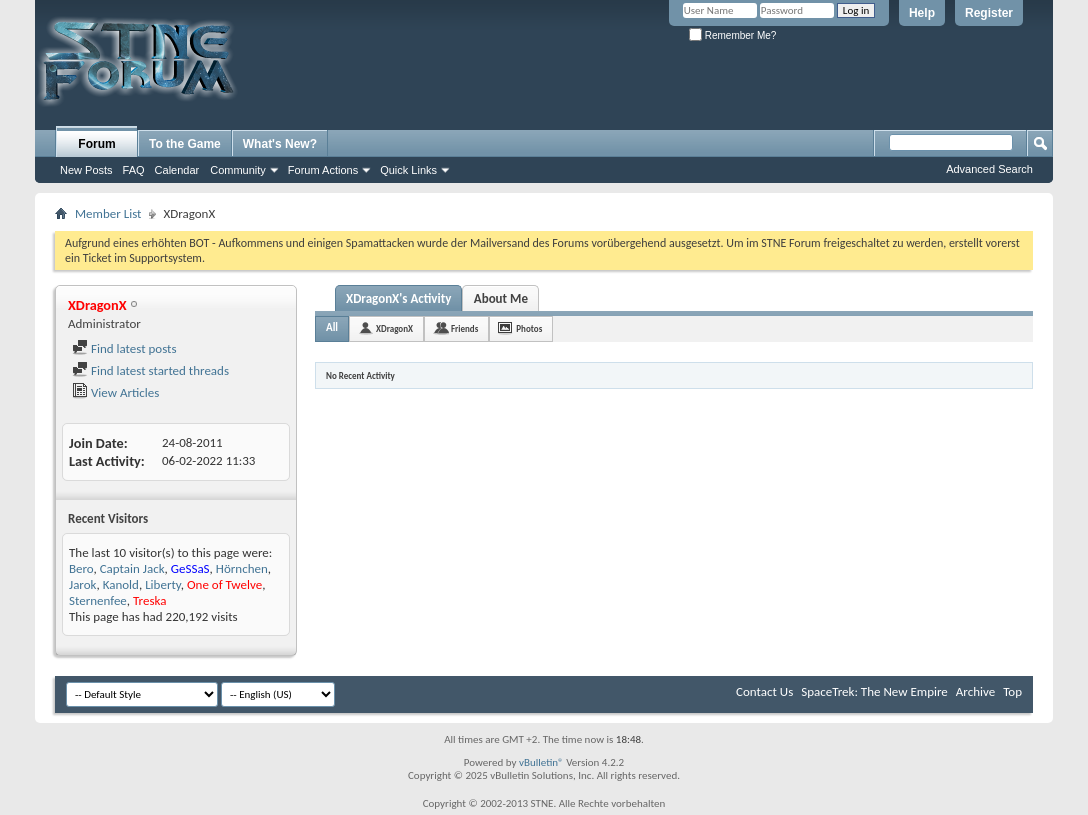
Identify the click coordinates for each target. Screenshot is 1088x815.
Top (1012, 691)
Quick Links (408, 170)
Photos (529, 328)
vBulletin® (541, 762)
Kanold (121, 584)
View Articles (115, 392)
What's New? (280, 144)
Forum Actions (323, 170)
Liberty (163, 584)
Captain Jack (132, 568)
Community (238, 170)
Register (989, 13)
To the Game (185, 144)
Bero (81, 568)
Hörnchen (242, 568)
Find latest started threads (150, 370)
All (332, 327)
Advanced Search (989, 169)
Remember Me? (732, 35)
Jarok (82, 584)
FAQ (134, 170)
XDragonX (394, 328)
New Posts (86, 170)
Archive (975, 691)
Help (922, 13)
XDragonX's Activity (398, 298)
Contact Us (764, 691)
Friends (464, 328)
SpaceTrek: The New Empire (874, 691)
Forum (96, 144)
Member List (108, 213)
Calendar (177, 170)
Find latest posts (124, 348)
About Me (501, 298)
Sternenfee (98, 600)
